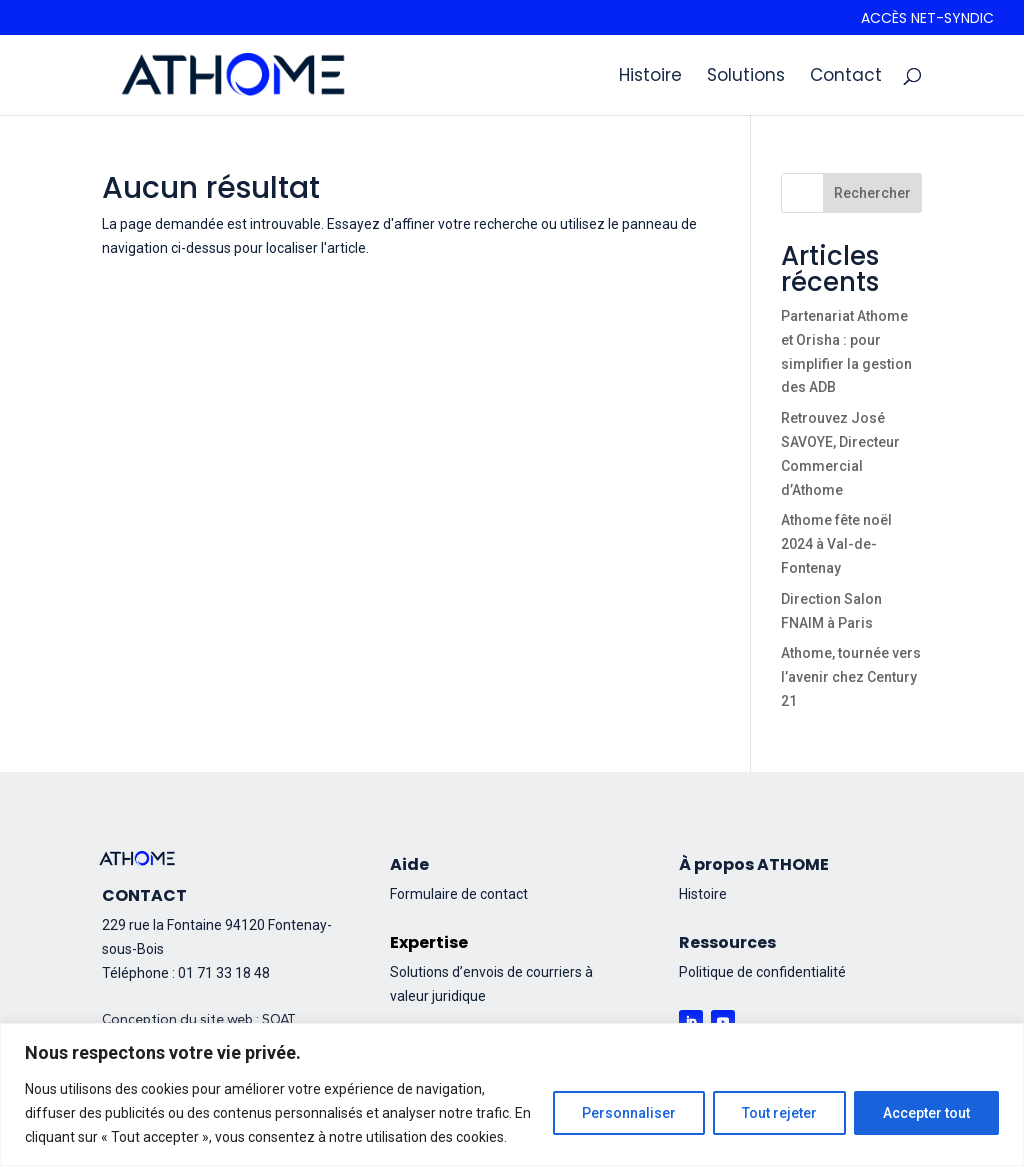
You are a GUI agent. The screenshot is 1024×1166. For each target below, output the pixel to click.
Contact (846, 77)
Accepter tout (926, 1113)
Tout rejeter (779, 1113)
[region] (512, 1094)
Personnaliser (629, 1113)
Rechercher (872, 193)
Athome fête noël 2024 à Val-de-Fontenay (836, 544)
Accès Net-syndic (927, 19)
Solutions (746, 77)
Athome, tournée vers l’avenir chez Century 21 (851, 677)
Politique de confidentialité (762, 972)
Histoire (650, 77)
